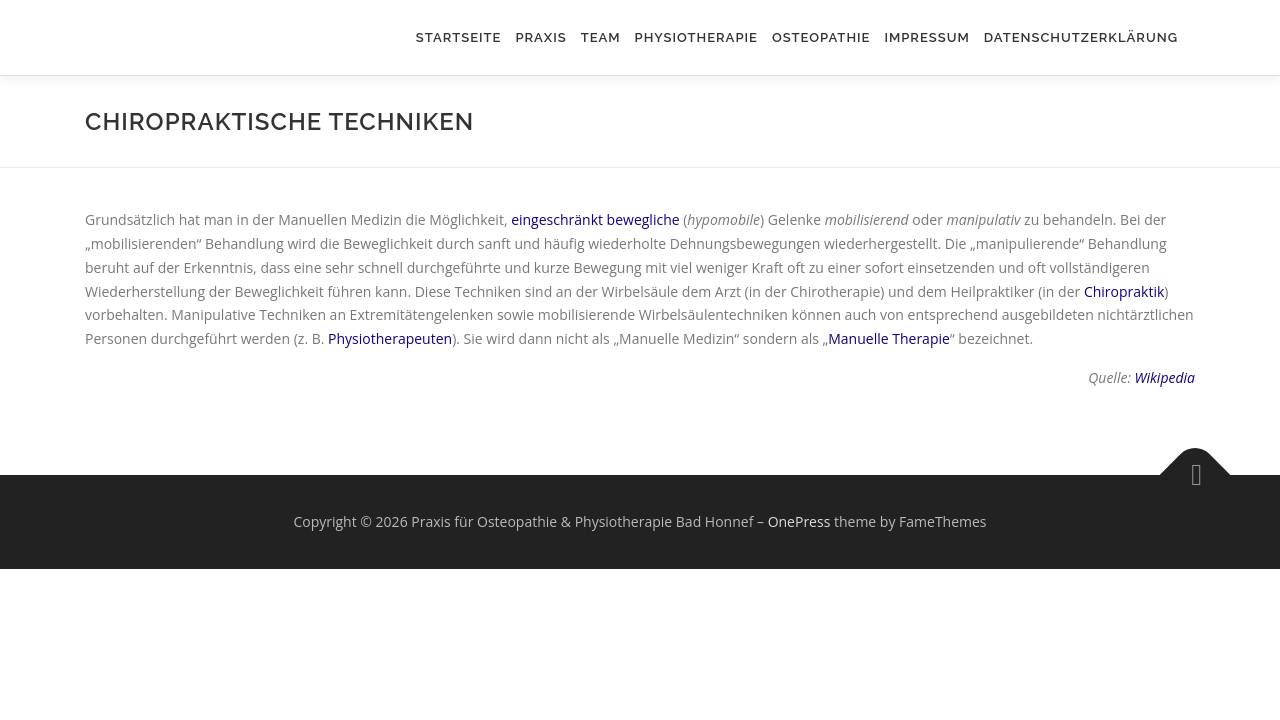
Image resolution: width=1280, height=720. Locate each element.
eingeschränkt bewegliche (595, 219)
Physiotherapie (696, 37)
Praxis (540, 37)
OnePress (799, 521)
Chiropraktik (1124, 291)
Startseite (459, 37)
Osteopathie (821, 37)
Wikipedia (1165, 377)
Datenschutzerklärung (1081, 37)
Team (601, 37)
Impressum (926, 37)
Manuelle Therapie (889, 338)
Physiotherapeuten (390, 338)
